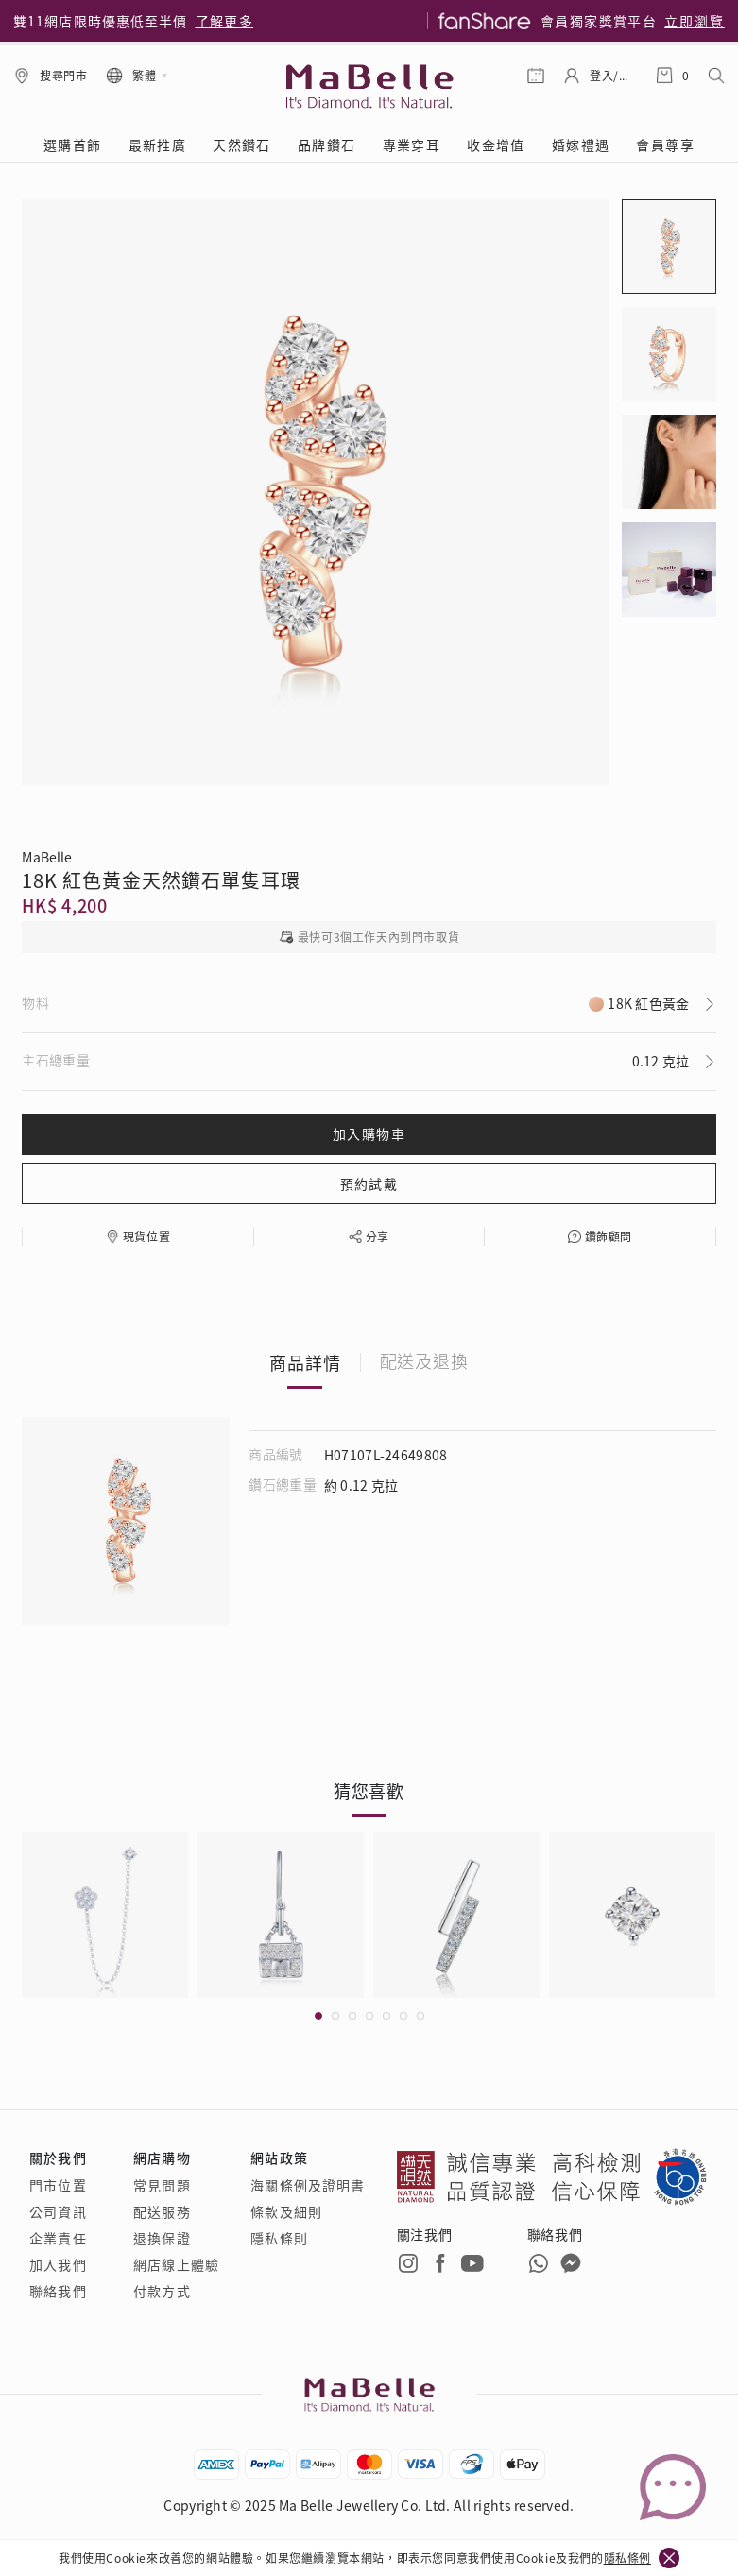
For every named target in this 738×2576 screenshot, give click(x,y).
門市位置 (57, 2184)
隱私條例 (627, 2558)
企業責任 (57, 2237)
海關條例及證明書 (307, 2184)
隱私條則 (278, 2237)
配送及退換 (425, 1362)
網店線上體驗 (176, 2264)
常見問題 (161, 2184)
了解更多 (225, 20)
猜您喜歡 (369, 1790)
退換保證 (161, 2237)
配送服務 (161, 2211)
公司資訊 (57, 2211)
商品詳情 (305, 1362)
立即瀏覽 (694, 20)
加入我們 (57, 2264)
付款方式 (161, 2290)
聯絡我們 (57, 2290)
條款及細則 (286, 2211)
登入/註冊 (613, 75)
